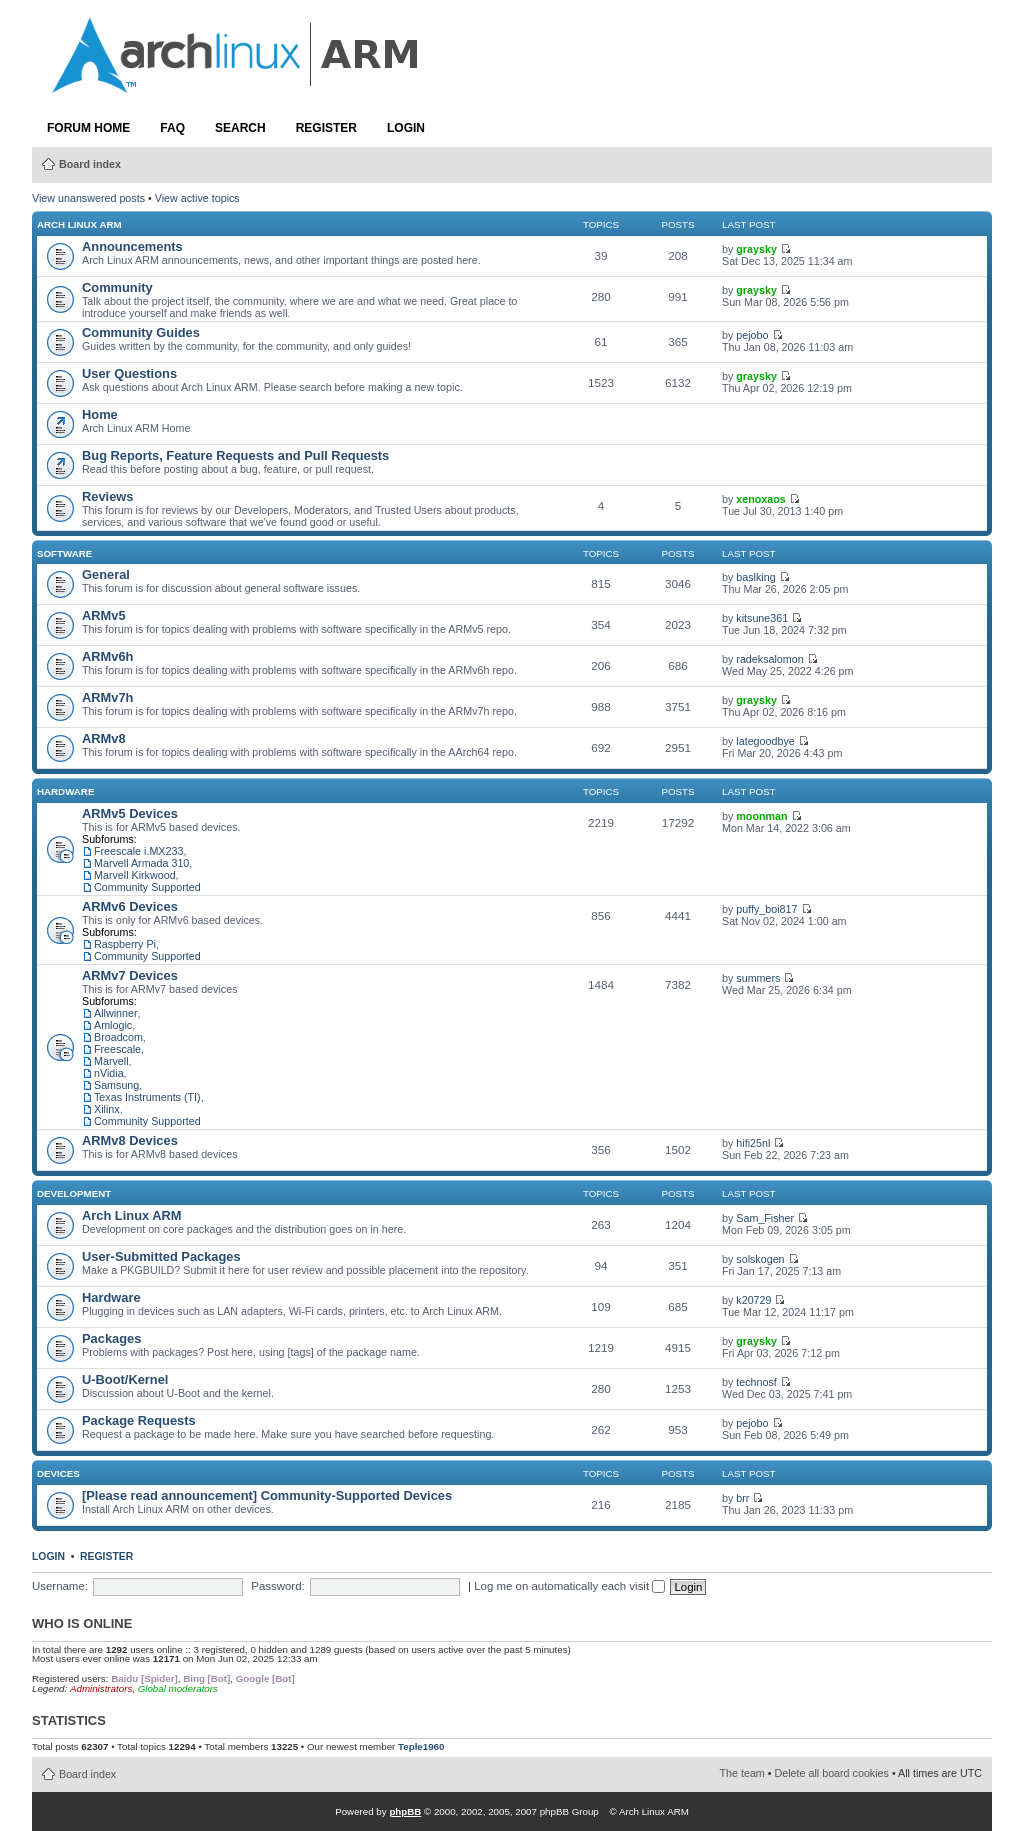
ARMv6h (107, 656)
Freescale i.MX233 (138, 851)
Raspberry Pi (125, 944)
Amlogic (113, 1025)
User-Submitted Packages (161, 1256)
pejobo (752, 335)
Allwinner (116, 1013)
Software (64, 553)
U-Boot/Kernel (125, 1379)
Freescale (117, 1049)
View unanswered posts (88, 198)
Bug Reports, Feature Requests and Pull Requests (235, 455)
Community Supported (147, 887)
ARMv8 (104, 738)
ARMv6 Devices (130, 906)
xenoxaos (760, 499)
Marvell (111, 1061)
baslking (755, 577)
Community (117, 287)
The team (742, 1773)
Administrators (101, 1688)
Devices (58, 1473)
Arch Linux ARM (79, 224)
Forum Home (88, 128)
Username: (60, 1586)
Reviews (107, 496)
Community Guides (141, 332)
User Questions (129, 373)
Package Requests (139, 1420)
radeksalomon (769, 659)
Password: (277, 1586)
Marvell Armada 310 (141, 863)
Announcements (132, 246)
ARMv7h (107, 697)
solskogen (760, 1259)
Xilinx (107, 1109)
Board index (90, 164)
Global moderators (178, 1688)
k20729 (753, 1300)
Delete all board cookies (832, 1773)
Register (326, 128)
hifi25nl (753, 1143)
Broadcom (118, 1037)
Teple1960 (421, 1746)
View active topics (197, 198)
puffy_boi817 (766, 909)
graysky (756, 249)
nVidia (109, 1073)
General (106, 574)
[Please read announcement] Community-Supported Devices (267, 1495)
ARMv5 (104, 615)
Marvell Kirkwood (135, 875)
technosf (756, 1382)
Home (100, 414)
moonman (761, 816)
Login (406, 128)
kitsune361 (762, 618)
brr (742, 1498)
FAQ (172, 128)
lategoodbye (765, 741)
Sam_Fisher (765, 1218)
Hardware (65, 791)
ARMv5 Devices (130, 813)
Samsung (116, 1085)
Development (74, 1193)
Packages (111, 1338)
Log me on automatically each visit (569, 1586)
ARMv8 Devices (130, 1140)
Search (240, 128)
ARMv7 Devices (130, 975)
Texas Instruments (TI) (147, 1097)
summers (758, 978)
